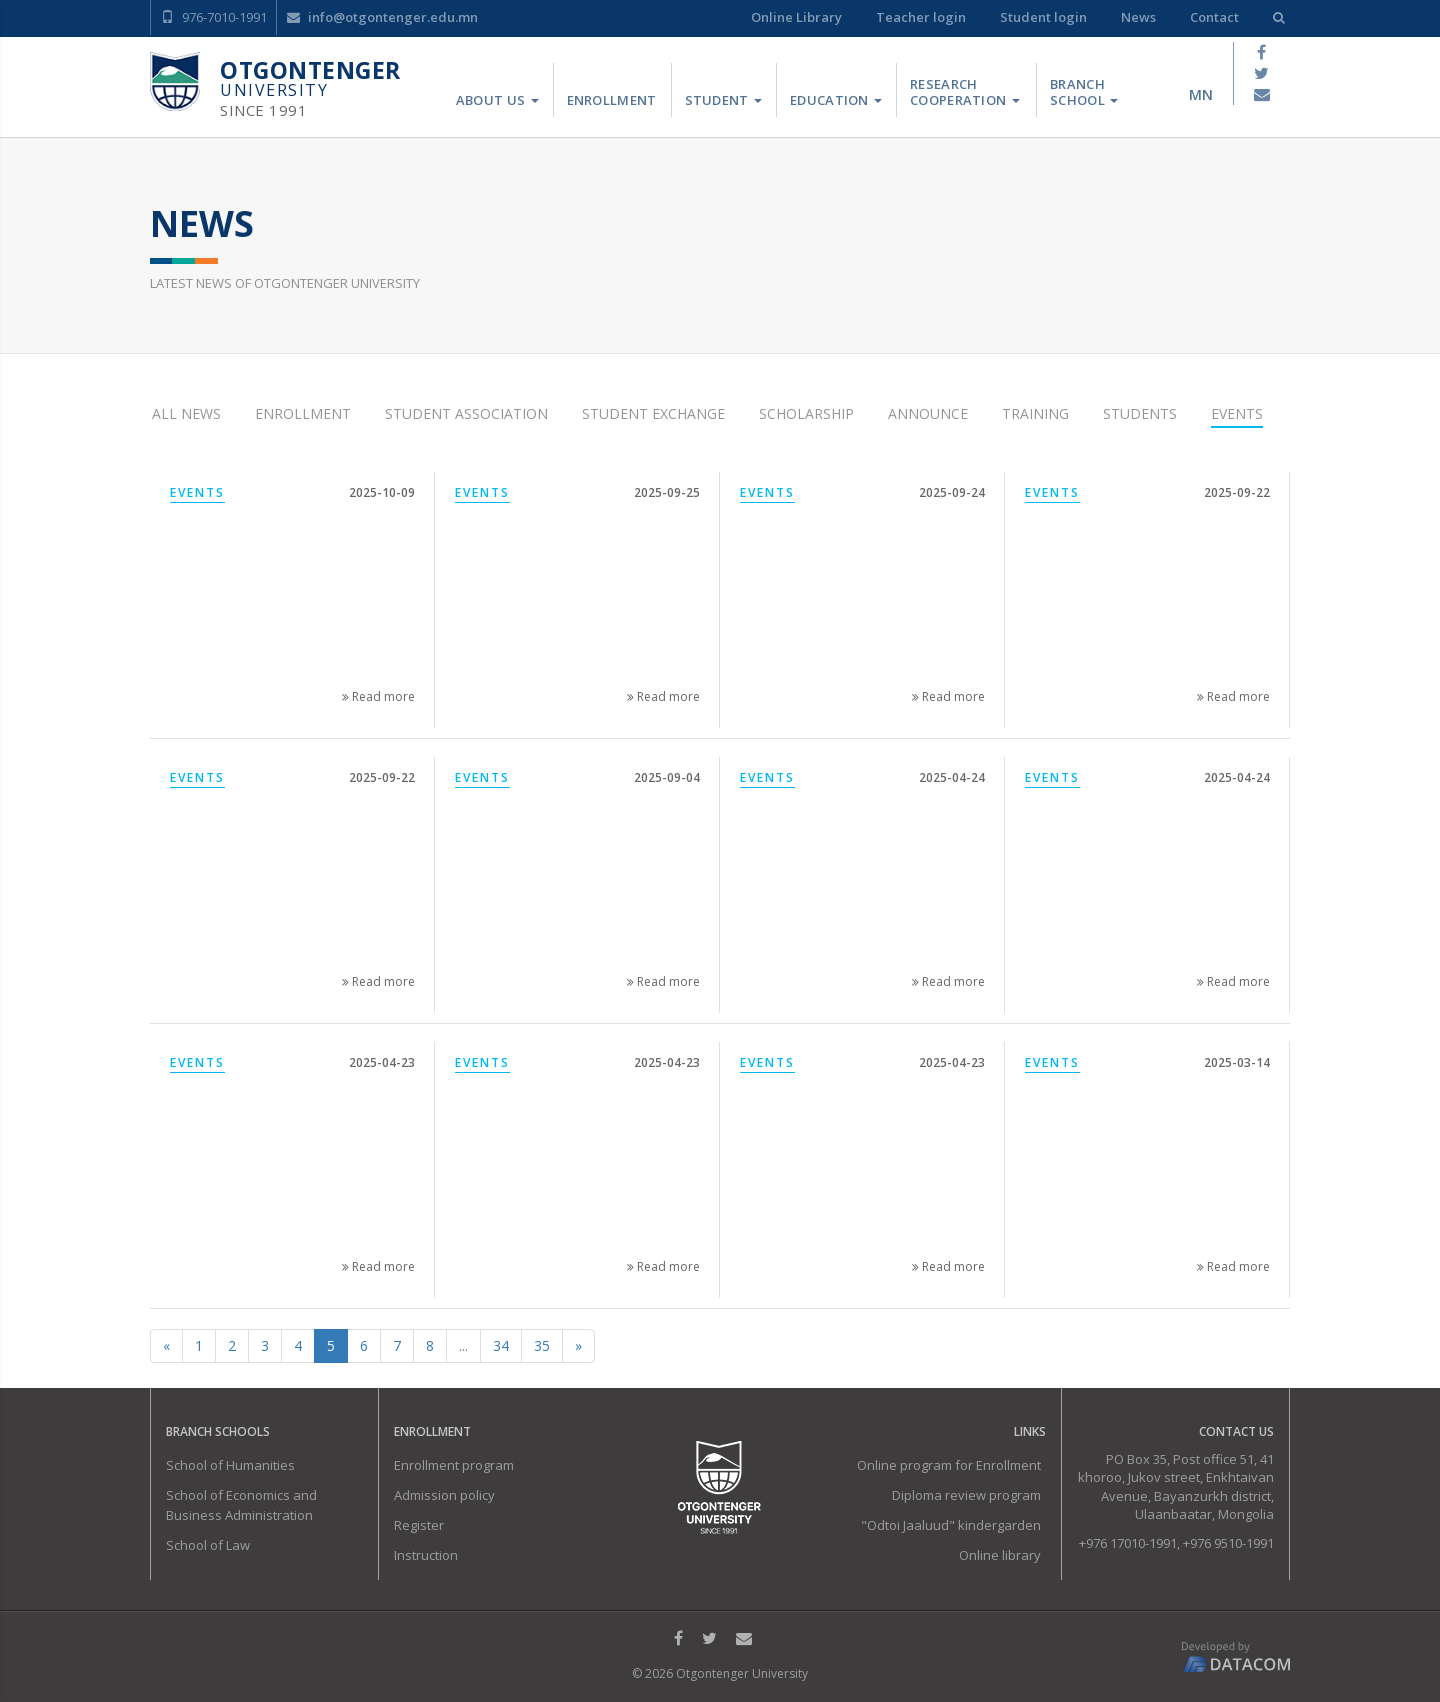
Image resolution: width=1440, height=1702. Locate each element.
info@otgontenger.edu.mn (382, 17)
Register (419, 1525)
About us (497, 100)
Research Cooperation (965, 92)
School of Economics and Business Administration (241, 1505)
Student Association (466, 413)
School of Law (208, 1545)
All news (186, 413)
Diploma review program (966, 1495)
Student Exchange (653, 413)
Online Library (796, 17)
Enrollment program (454, 1465)
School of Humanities (230, 1465)
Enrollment (612, 100)
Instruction (426, 1555)
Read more (378, 696)
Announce (928, 413)
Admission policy (444, 1495)
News (1138, 17)
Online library (1000, 1555)
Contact (1214, 17)
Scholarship (806, 413)
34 (501, 1345)
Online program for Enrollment (949, 1465)
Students (1140, 413)
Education (836, 100)
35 (542, 1345)
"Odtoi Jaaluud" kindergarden (951, 1525)
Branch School (1084, 92)
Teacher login (921, 17)
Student (723, 100)
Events (1237, 413)
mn (1201, 94)
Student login (1043, 17)
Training (1035, 413)
